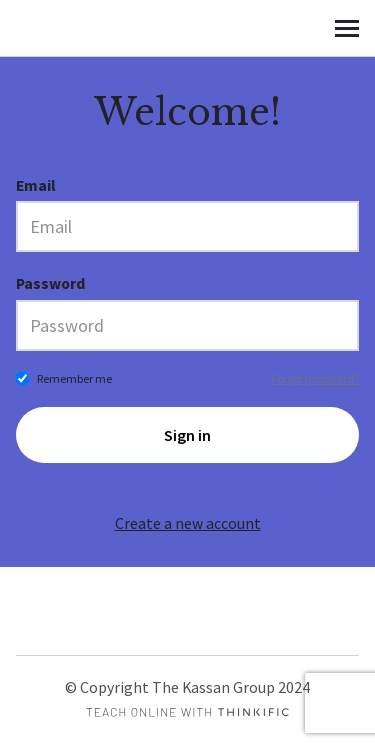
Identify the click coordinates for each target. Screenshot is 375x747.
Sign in (187, 435)
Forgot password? (315, 378)
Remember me (74, 378)
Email (36, 185)
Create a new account (188, 523)
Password (50, 283)
